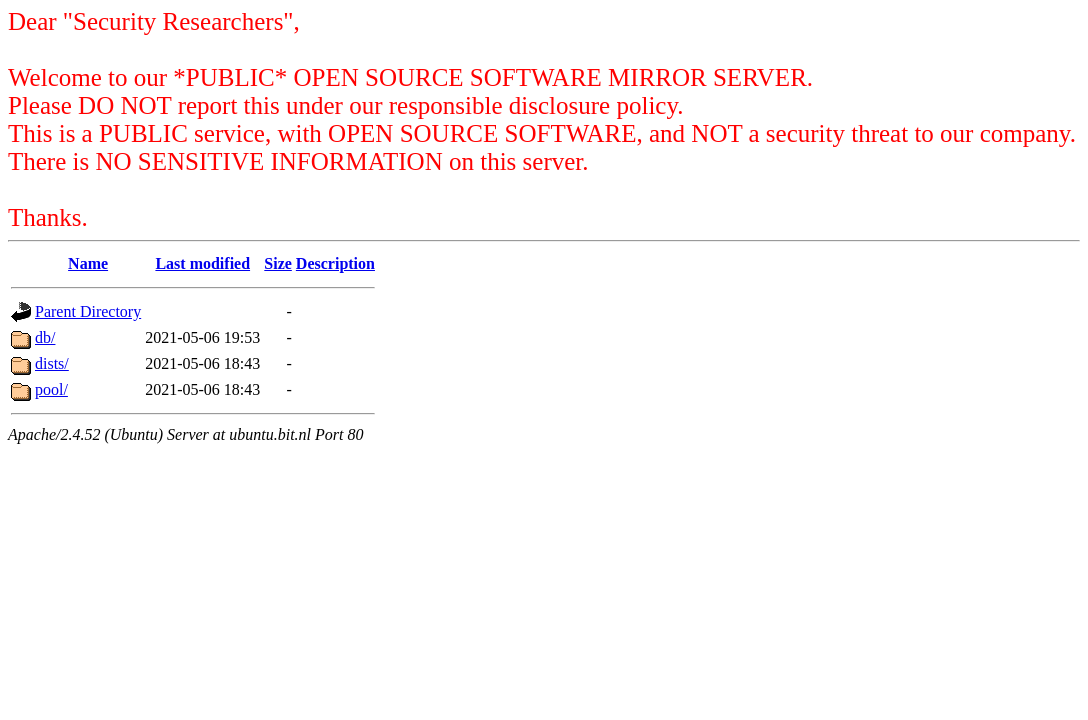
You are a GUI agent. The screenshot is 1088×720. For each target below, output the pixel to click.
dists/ (52, 363)
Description (335, 263)
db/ (45, 337)
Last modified (202, 263)
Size (278, 263)
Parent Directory (88, 311)
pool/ (51, 389)
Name (88, 263)
